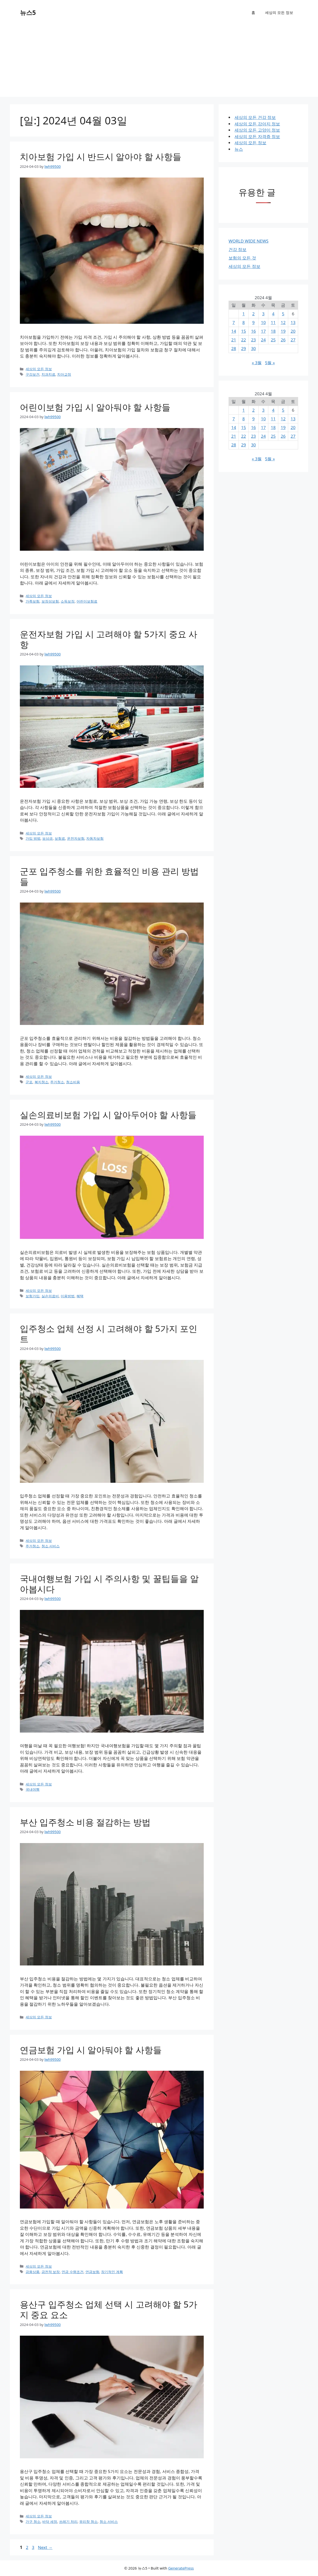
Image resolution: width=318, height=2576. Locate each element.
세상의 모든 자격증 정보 (257, 136)
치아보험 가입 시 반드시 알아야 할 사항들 (100, 156)
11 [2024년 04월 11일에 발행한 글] (273, 322)
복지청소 (41, 1082)
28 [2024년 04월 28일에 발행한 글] (233, 348)
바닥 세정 (49, 2521)
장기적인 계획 (112, 2271)
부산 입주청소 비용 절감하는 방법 (85, 1822)
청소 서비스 (50, 1546)
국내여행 (33, 1789)
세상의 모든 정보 (279, 12)
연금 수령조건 (72, 2271)
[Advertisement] (159, 62)
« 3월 (257, 362)
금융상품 (33, 2271)
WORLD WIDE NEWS (249, 241)
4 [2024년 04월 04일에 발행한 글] (273, 314)
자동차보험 (95, 838)
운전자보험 (75, 838)
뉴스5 (28, 12)
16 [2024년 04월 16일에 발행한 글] (253, 331)
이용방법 (68, 1296)
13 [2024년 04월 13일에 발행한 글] (293, 322)
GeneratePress (181, 2568)
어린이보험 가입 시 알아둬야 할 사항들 (95, 407)
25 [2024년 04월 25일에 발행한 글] (273, 340)
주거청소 (57, 1082)
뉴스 (239, 149)
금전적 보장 (50, 2271)
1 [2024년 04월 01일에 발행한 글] (243, 314)
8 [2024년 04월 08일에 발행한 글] (243, 322)
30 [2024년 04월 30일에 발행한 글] (253, 348)
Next (45, 2547)
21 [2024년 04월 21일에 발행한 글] (233, 340)
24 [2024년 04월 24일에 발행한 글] (263, 340)
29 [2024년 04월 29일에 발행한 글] (243, 348)
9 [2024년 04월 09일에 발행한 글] (253, 322)
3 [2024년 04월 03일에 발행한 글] (263, 314)
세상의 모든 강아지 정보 (257, 124)
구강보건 (33, 374)
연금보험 (92, 2271)
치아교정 (64, 374)
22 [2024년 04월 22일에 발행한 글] (243, 340)
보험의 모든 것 (242, 258)
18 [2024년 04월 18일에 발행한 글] (273, 331)
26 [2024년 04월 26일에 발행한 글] (283, 340)
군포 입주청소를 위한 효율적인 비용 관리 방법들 (109, 876)
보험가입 (33, 1296)
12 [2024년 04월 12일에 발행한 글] (283, 322)
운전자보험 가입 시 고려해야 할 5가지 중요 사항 (108, 639)
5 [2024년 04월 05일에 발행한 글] (283, 314)
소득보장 (68, 601)
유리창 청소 (88, 2521)
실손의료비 (50, 1296)
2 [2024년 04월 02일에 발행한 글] (253, 314)
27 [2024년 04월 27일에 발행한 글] (293, 340)
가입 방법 (33, 838)
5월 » (270, 362)
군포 (29, 1082)
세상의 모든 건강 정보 (255, 117)
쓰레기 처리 (68, 2521)
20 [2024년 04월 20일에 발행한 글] (293, 331)
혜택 (80, 1296)
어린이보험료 (87, 601)
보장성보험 (50, 601)
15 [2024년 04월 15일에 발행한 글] (243, 331)
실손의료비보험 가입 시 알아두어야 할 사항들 (108, 1115)
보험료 (60, 838)
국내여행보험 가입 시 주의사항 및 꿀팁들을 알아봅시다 (109, 1584)
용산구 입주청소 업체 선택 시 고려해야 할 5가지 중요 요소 (108, 2309)
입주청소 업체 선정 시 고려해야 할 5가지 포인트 (108, 1334)
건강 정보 (237, 249)
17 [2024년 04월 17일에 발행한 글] (263, 331)
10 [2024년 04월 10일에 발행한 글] (263, 322)
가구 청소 (33, 2521)
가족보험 (33, 601)
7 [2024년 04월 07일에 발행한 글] (234, 322)
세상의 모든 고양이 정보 (257, 130)
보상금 (47, 838)
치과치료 (48, 374)
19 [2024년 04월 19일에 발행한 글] (283, 331)
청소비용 (73, 1082)
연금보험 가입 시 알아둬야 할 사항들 (91, 2050)
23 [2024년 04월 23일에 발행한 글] (253, 340)
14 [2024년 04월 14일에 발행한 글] (233, 331)
